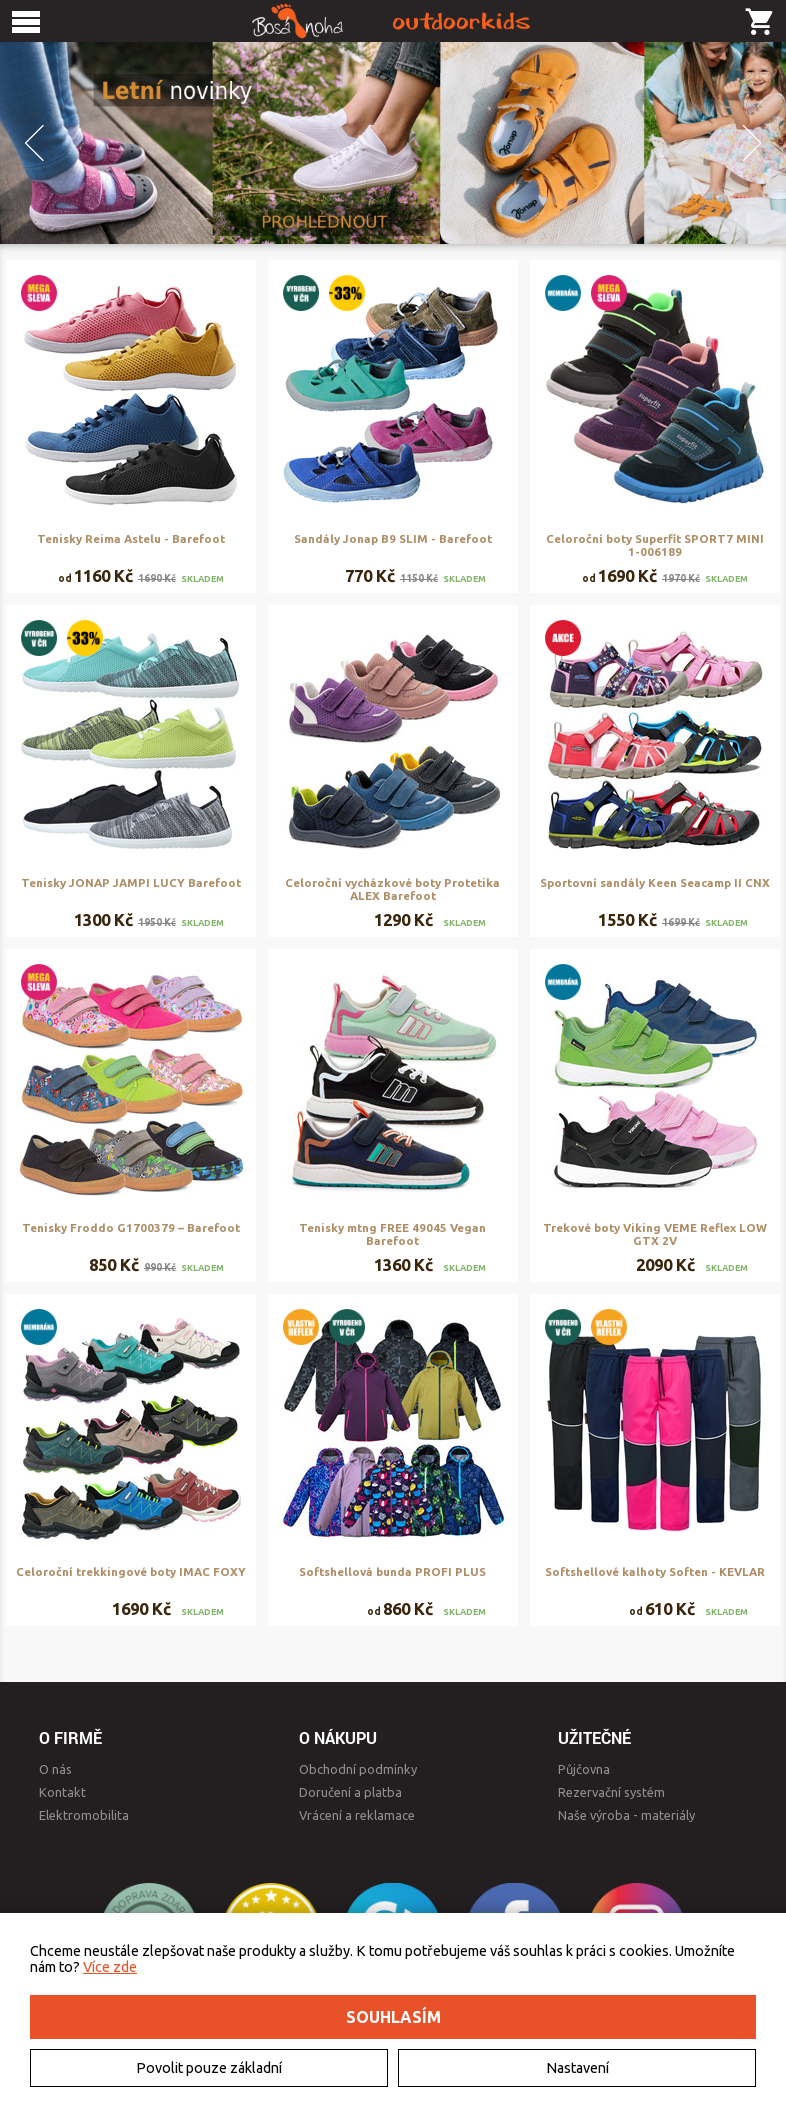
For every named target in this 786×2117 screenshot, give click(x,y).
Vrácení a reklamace (357, 1815)
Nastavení (577, 2068)
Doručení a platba (350, 1792)
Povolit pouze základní (209, 2068)
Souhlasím (393, 2017)
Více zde (110, 1967)
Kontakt (62, 1792)
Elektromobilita (84, 1815)
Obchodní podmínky (358, 1769)
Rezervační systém (611, 1792)
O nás (55, 1769)
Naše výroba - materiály (626, 1815)
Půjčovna (584, 1769)
